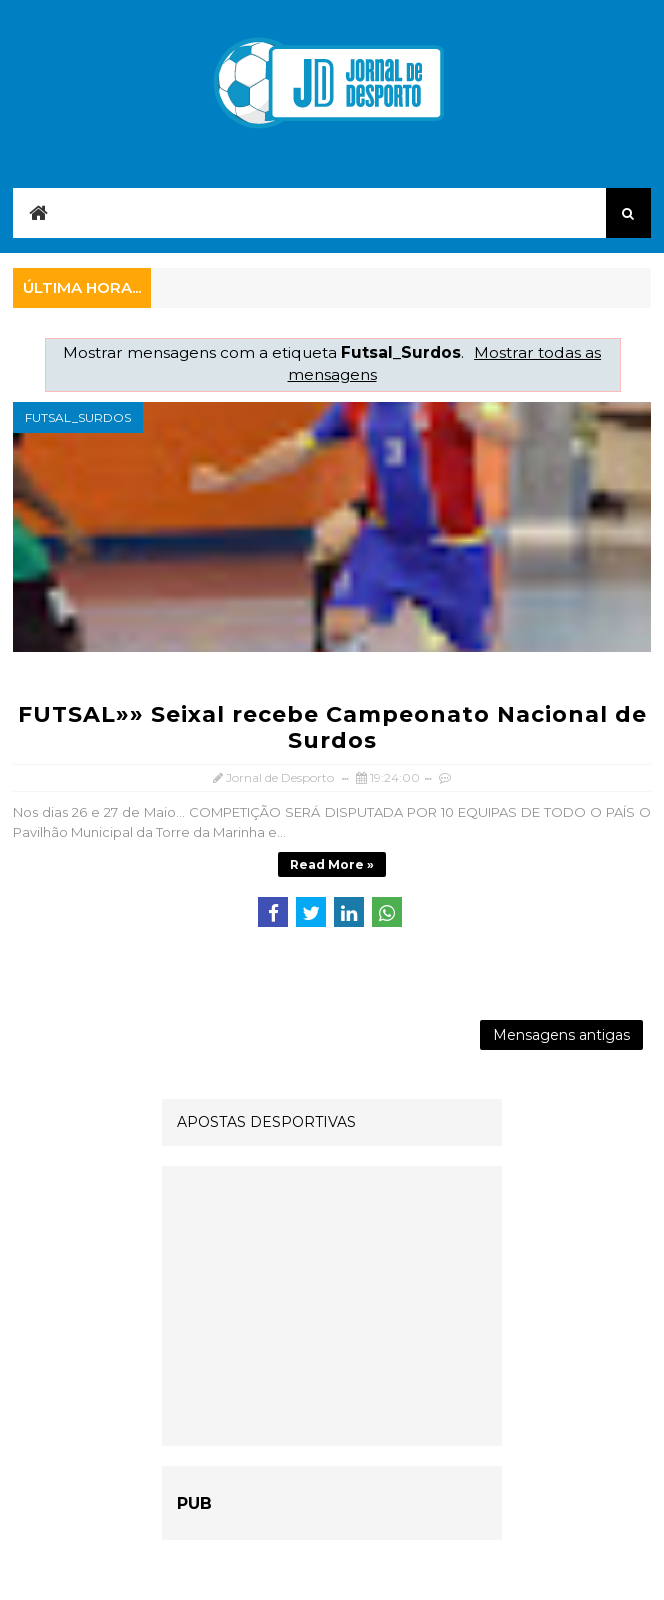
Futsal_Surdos (78, 417)
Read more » (332, 864)
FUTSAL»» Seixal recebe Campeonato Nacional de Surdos (332, 727)
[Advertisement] (332, 1306)
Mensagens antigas (561, 1035)
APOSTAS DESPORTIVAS (266, 1122)
